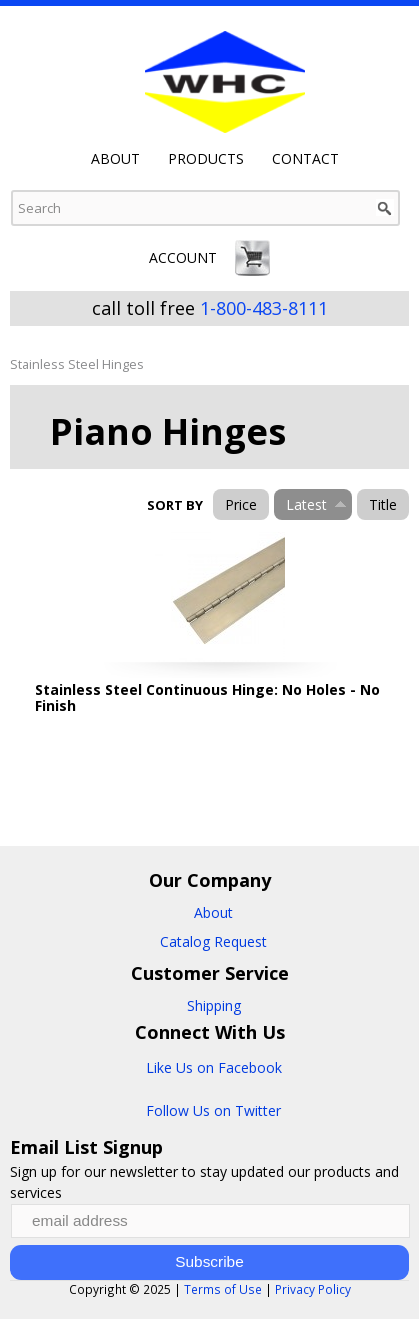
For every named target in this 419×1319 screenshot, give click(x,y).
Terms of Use (223, 1289)
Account (183, 257)
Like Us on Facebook (214, 1067)
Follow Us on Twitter (213, 1110)
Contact (305, 159)
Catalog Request (213, 941)
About (115, 159)
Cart (253, 258)
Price (241, 504)
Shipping (214, 1005)
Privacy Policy (313, 1289)
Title (383, 504)
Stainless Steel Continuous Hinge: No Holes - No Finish (207, 697)
